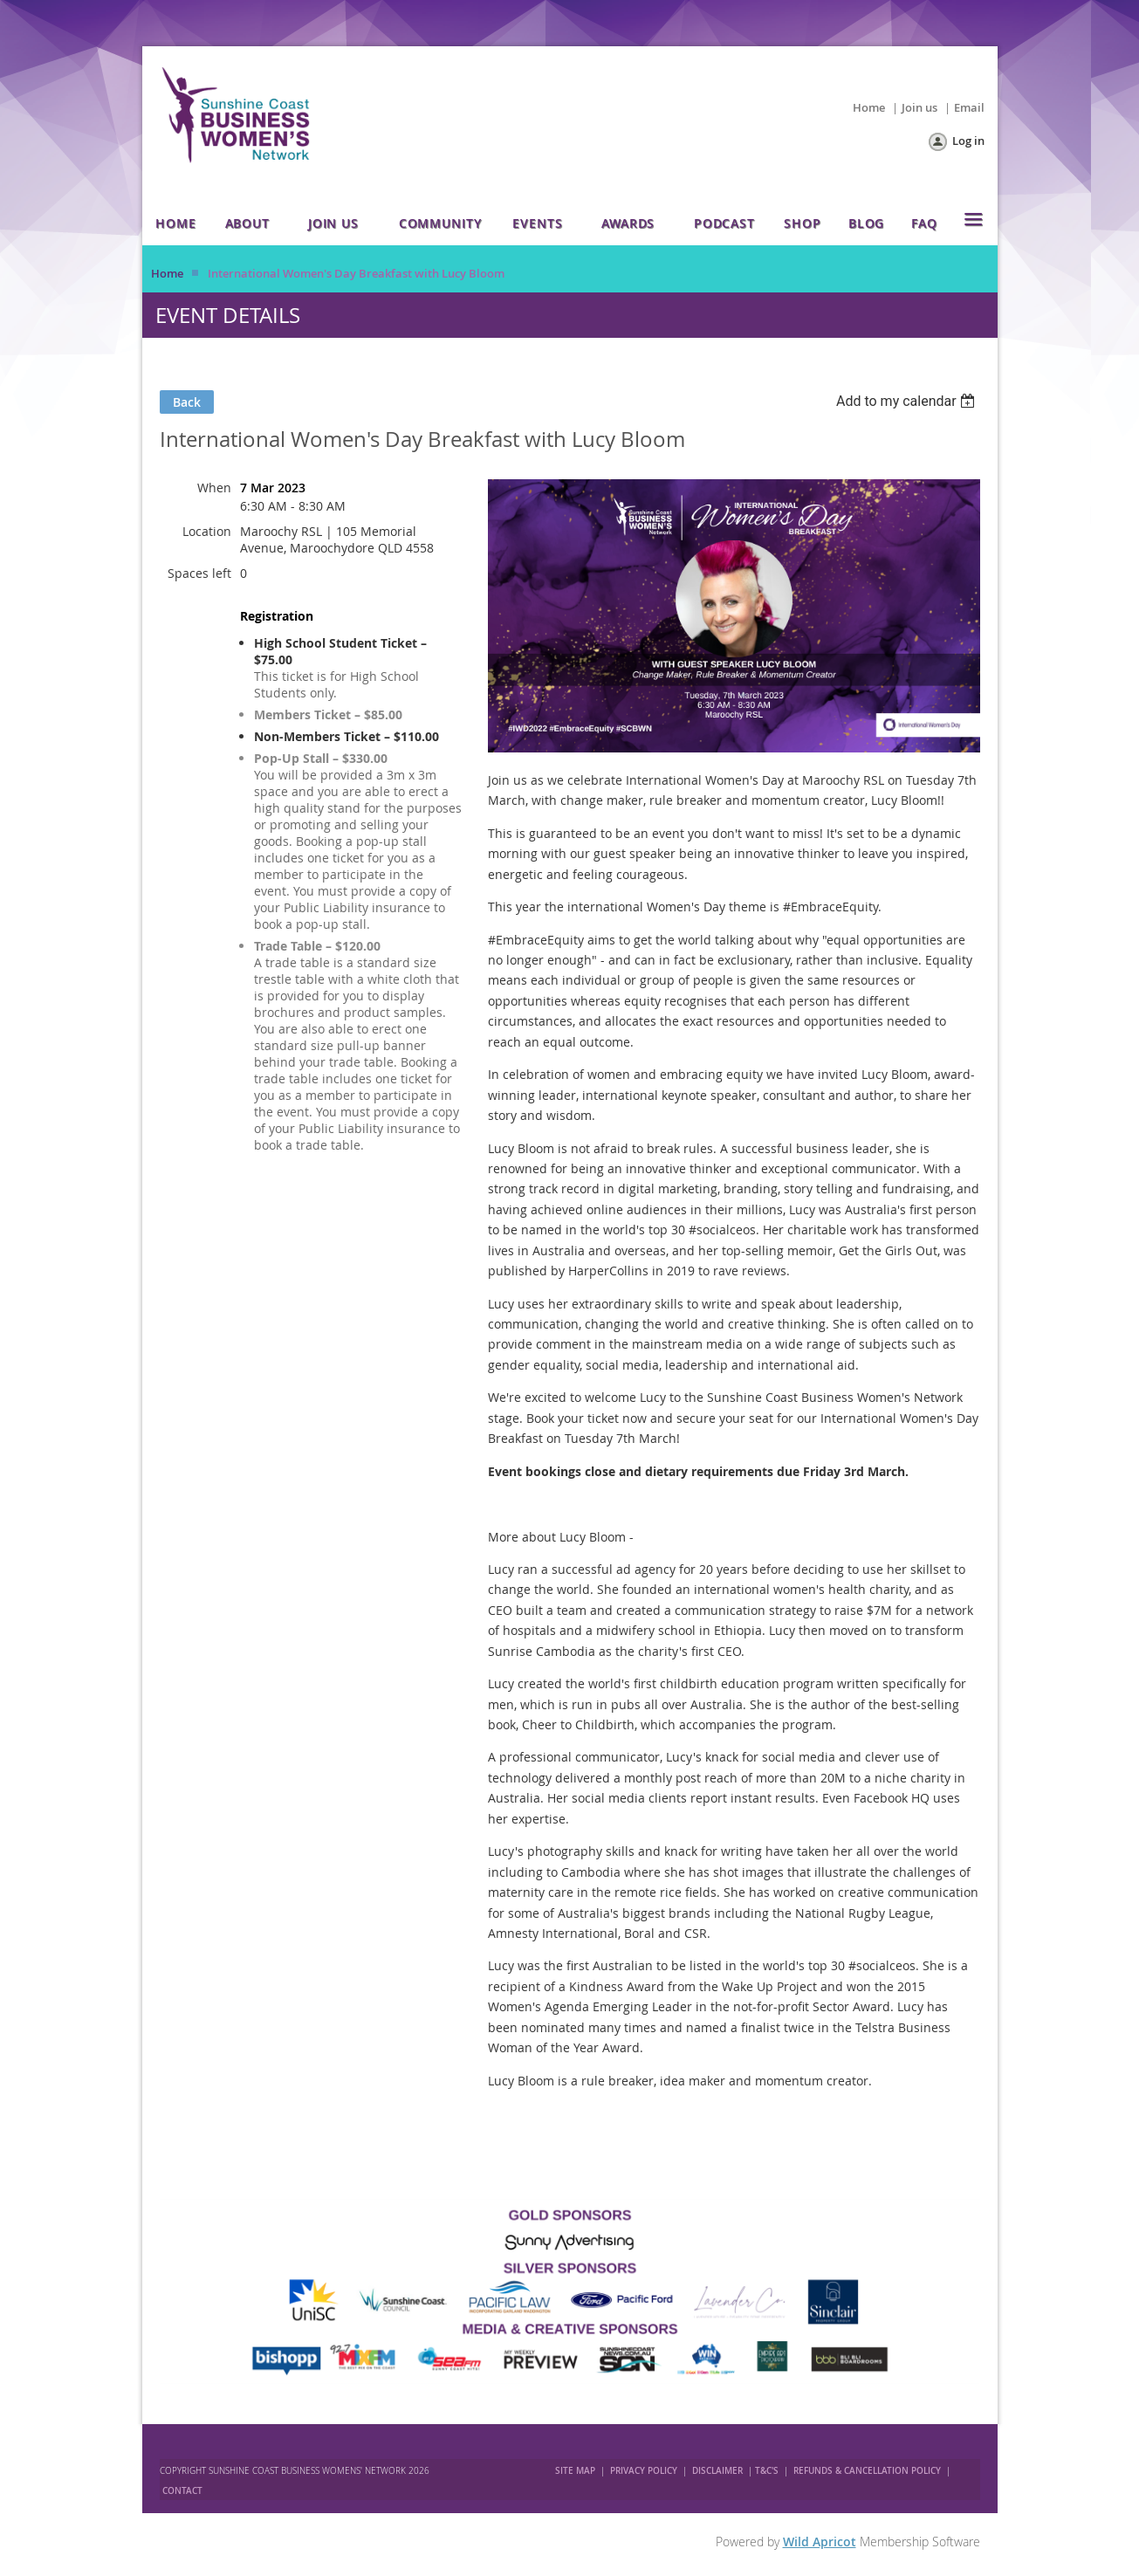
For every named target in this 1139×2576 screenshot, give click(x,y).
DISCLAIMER (717, 2470)
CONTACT (182, 2491)
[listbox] (908, 401)
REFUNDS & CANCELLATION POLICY (868, 2470)
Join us (919, 107)
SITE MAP (575, 2470)
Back (187, 402)
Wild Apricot (819, 2541)
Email (969, 107)
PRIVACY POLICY (643, 2470)
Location (206, 531)
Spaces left (199, 573)
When (214, 487)
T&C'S (767, 2470)
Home (869, 107)
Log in (968, 140)
